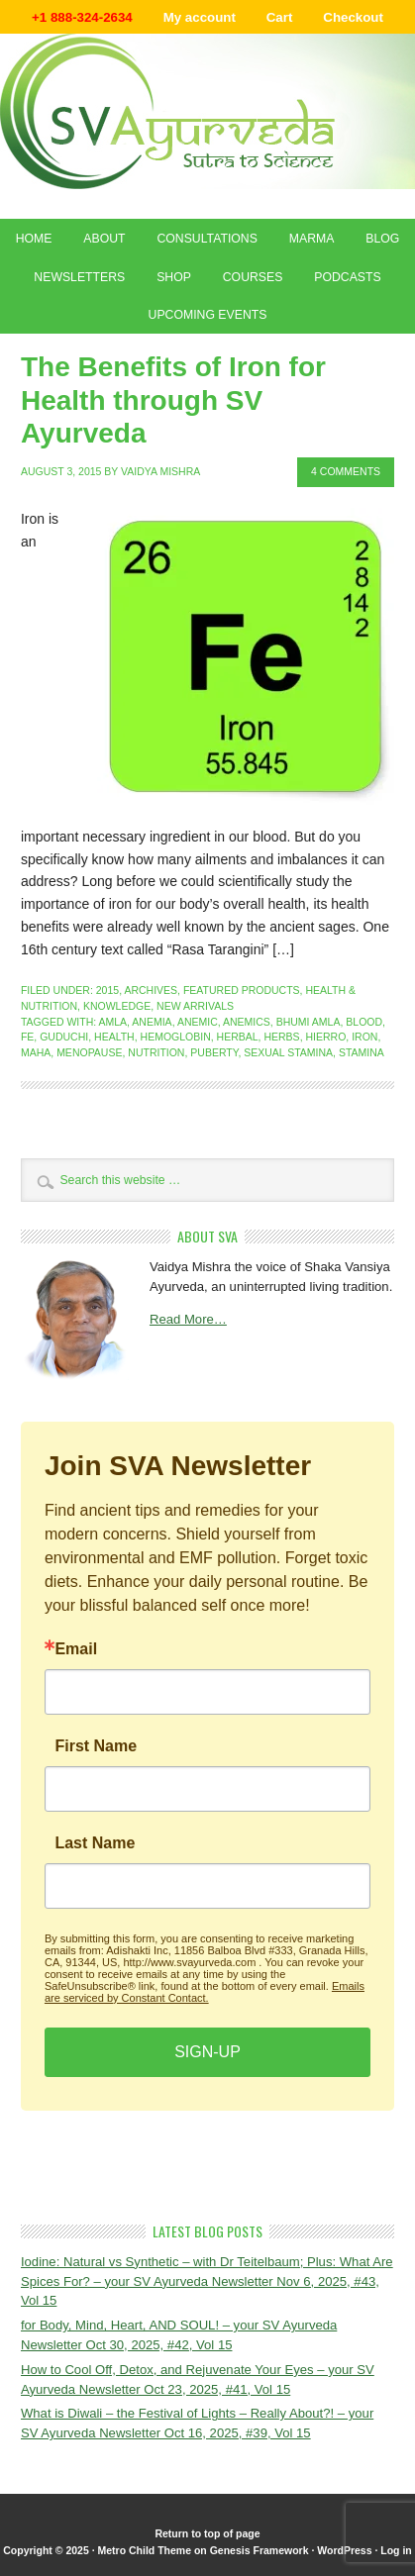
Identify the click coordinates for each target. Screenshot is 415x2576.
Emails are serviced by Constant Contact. (204, 1992)
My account (199, 17)
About (104, 239)
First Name (95, 1746)
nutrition (156, 1052)
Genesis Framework (259, 2550)
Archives (150, 990)
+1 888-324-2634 (82, 17)
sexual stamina (288, 1052)
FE (27, 1036)
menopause (89, 1052)
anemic (197, 1022)
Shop (173, 277)
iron (364, 1036)
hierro (325, 1036)
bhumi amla (308, 1022)
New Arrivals (195, 1006)
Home (34, 239)
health (114, 1036)
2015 (107, 990)
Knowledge (117, 1006)
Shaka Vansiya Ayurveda (207, 111)
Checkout (353, 17)
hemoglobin (176, 1036)
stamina (361, 1052)
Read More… (188, 1319)
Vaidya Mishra (160, 471)
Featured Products (241, 990)
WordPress (344, 2550)
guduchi (64, 1036)
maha (36, 1052)
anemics (246, 1022)
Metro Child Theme (145, 2550)
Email (75, 1649)
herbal (238, 1036)
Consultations (206, 239)
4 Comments (345, 471)
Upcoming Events (208, 315)
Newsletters (79, 277)
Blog (382, 239)
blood (364, 1022)
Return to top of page (207, 2533)
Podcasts (347, 277)
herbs (281, 1036)
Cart (279, 17)
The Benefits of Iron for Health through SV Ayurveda (173, 399)
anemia (151, 1022)
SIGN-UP (207, 2051)
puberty (214, 1052)
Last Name (94, 1843)
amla (113, 1022)
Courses (253, 277)
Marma (312, 239)
